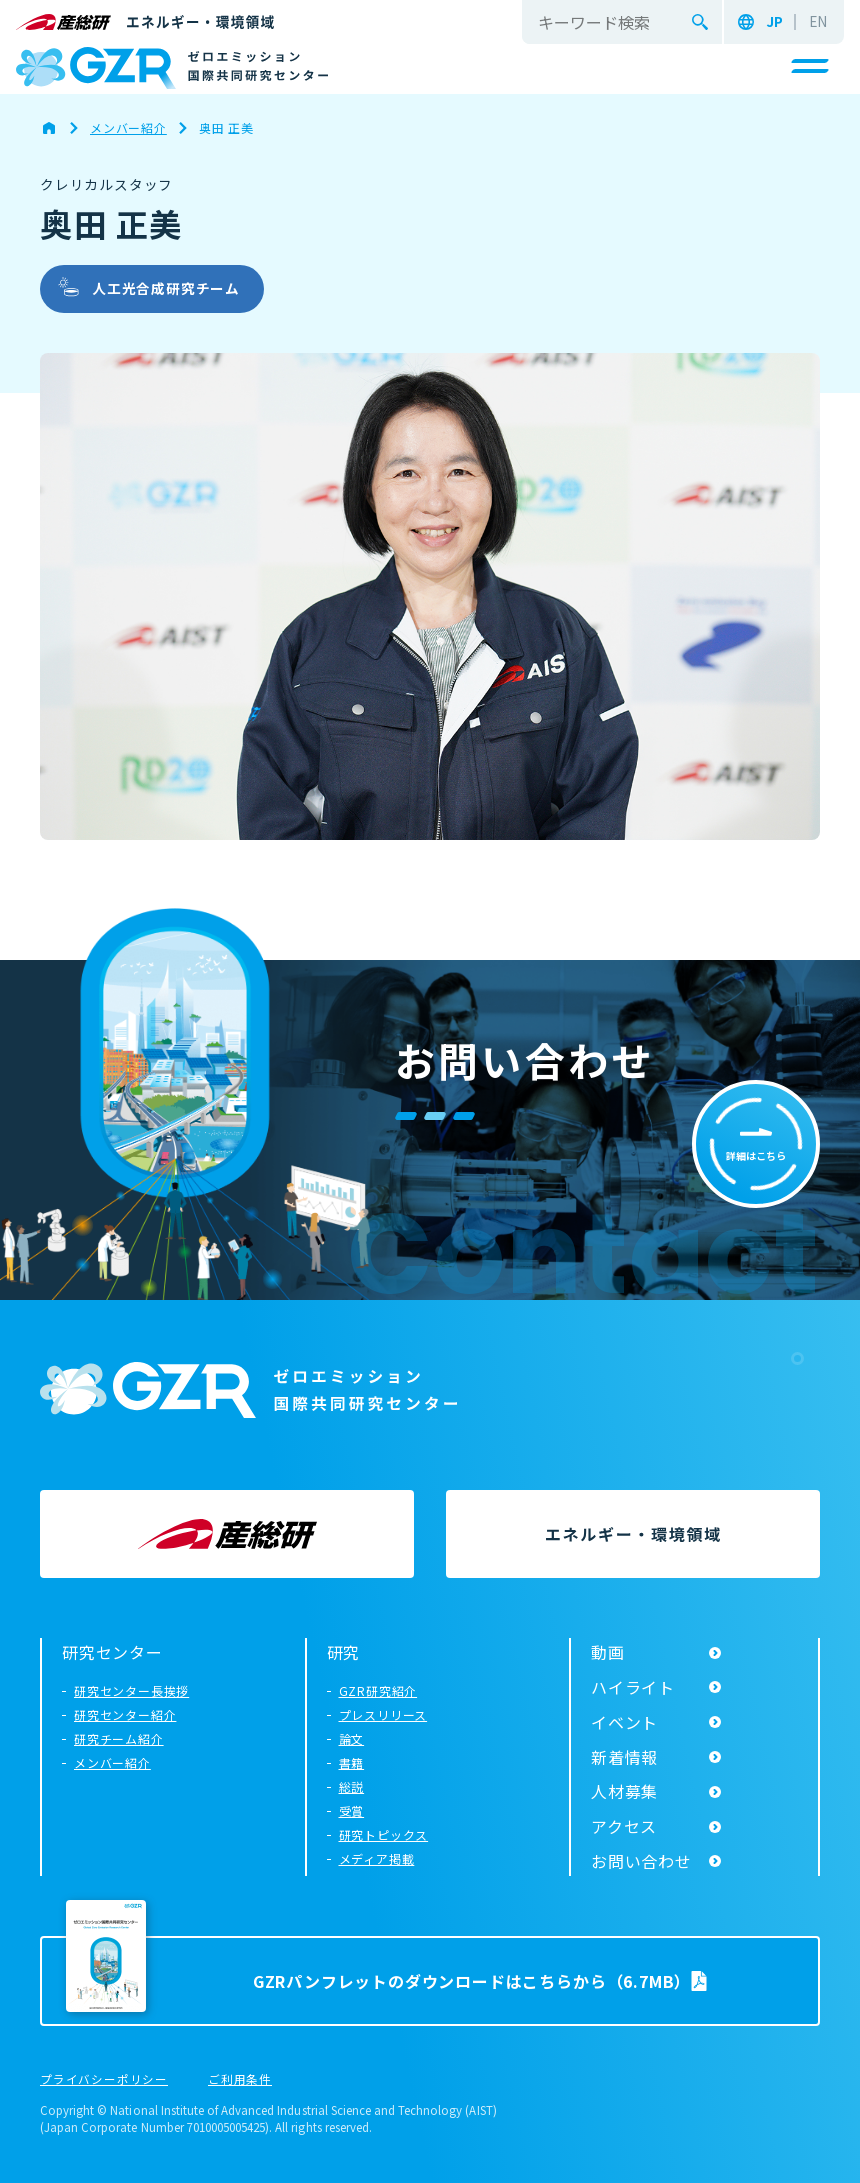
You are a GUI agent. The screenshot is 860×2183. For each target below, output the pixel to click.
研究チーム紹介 (119, 1738)
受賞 (352, 1810)
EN (818, 22)
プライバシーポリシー (104, 2080)
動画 (608, 1652)
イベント (624, 1722)
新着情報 (624, 1757)
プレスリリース (383, 1714)
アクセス (624, 1826)
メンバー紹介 (112, 1762)
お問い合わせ (641, 1861)
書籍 (352, 1762)
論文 (352, 1738)
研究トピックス (384, 1834)
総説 (352, 1786)
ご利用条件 (240, 2080)
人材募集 (624, 1791)
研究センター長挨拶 (131, 1690)
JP (774, 22)
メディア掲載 (377, 1858)
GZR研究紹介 (378, 1690)
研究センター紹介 (125, 1714)
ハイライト (633, 1687)
